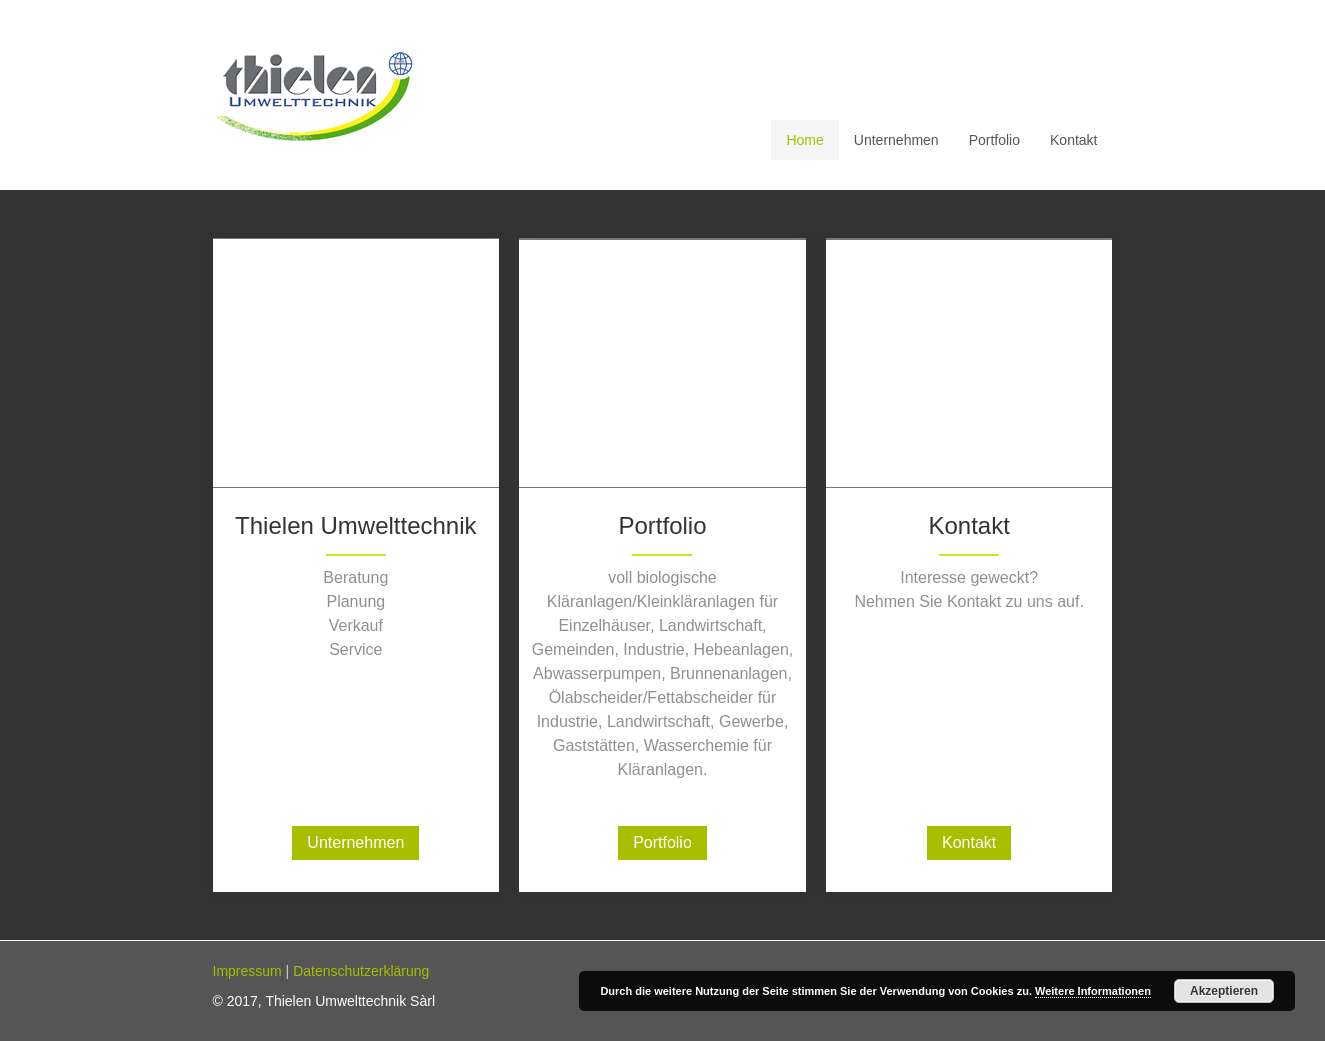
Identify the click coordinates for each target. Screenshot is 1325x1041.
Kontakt (969, 842)
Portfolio (662, 842)
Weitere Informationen (1093, 991)
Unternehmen (355, 842)
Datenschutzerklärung (361, 971)
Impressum (247, 971)
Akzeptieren (1224, 991)
